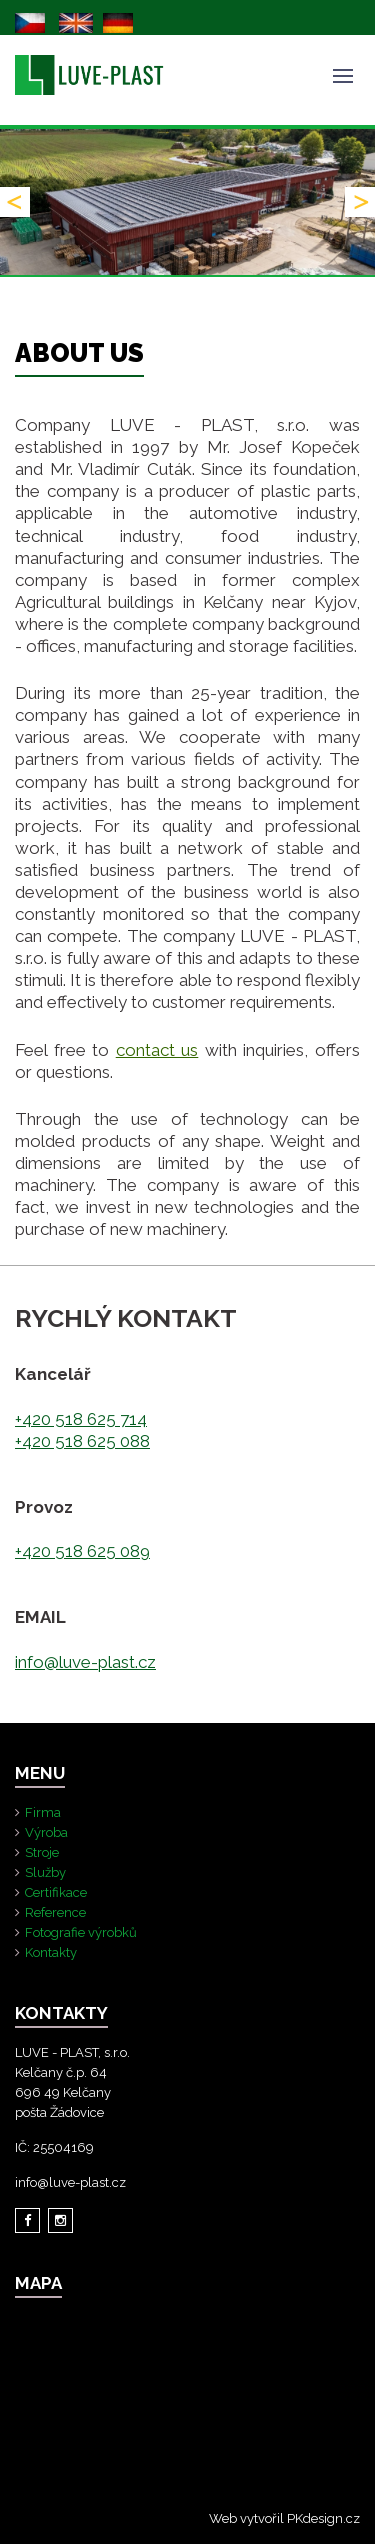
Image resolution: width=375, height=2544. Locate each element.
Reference (55, 1912)
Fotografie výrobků (81, 1932)
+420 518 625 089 (82, 1551)
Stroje (42, 1852)
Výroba (46, 1832)
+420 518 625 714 (81, 1419)
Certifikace (56, 1892)
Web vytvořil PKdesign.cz (284, 2518)
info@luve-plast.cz (85, 1662)
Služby (45, 1872)
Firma (43, 1812)
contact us (157, 1050)
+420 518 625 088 (82, 1441)
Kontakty (51, 1952)
